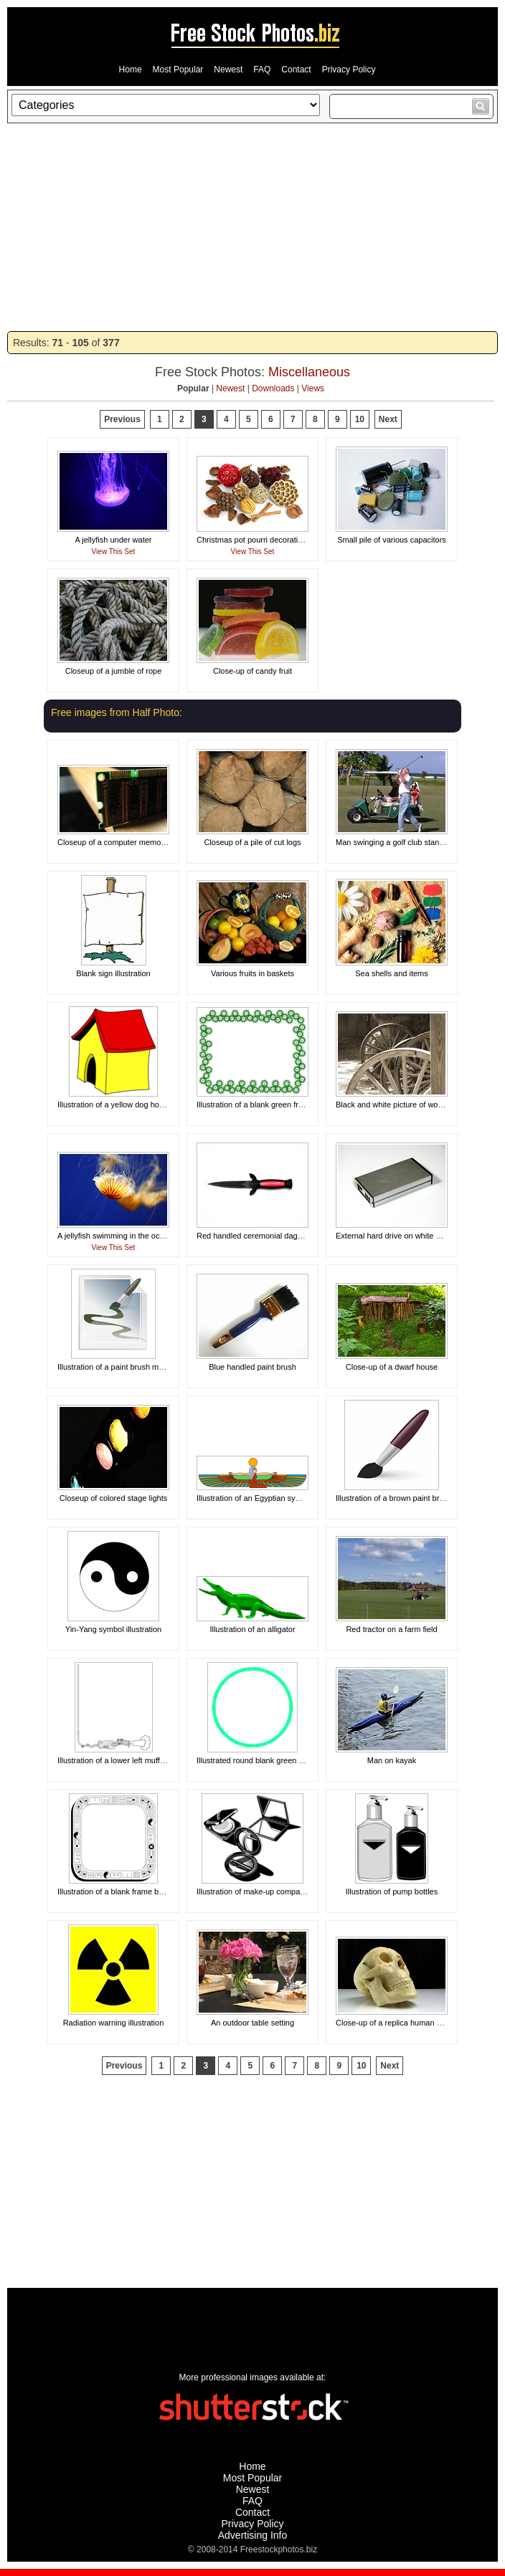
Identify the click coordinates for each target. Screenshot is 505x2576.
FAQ (261, 70)
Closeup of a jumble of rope (113, 671)
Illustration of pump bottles (392, 1891)
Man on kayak (391, 1760)
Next (388, 419)
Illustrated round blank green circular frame (271, 1760)
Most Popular (178, 70)
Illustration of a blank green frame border (268, 1104)
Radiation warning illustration (113, 2022)
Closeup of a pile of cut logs (252, 842)
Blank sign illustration (113, 973)
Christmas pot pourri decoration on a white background (292, 539)
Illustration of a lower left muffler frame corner (136, 1760)
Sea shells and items (391, 973)
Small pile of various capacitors (391, 539)
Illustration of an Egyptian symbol (254, 1498)
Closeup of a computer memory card (121, 842)
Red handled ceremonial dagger (253, 1235)
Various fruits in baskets (252, 973)
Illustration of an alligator (252, 1629)
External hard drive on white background (406, 1235)
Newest (228, 70)
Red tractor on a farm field (391, 1629)
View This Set (114, 551)
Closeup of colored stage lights (113, 1498)
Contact (296, 70)
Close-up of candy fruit (252, 671)
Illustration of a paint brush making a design (133, 1367)
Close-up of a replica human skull (394, 2022)
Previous (122, 419)
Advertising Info (253, 2535)
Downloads (273, 388)
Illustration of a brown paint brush (394, 1498)
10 (359, 419)
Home (130, 70)
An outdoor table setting (252, 2022)
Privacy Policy (349, 70)
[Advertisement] (252, 227)
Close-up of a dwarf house (392, 1367)
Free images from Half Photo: (116, 712)
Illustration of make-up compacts (253, 1891)
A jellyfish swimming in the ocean (115, 1235)
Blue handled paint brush (252, 1367)
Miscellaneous (309, 372)
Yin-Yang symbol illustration (113, 1629)
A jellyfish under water (113, 539)
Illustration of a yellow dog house (114, 1104)
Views (312, 388)
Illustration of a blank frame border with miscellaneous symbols (167, 1891)
